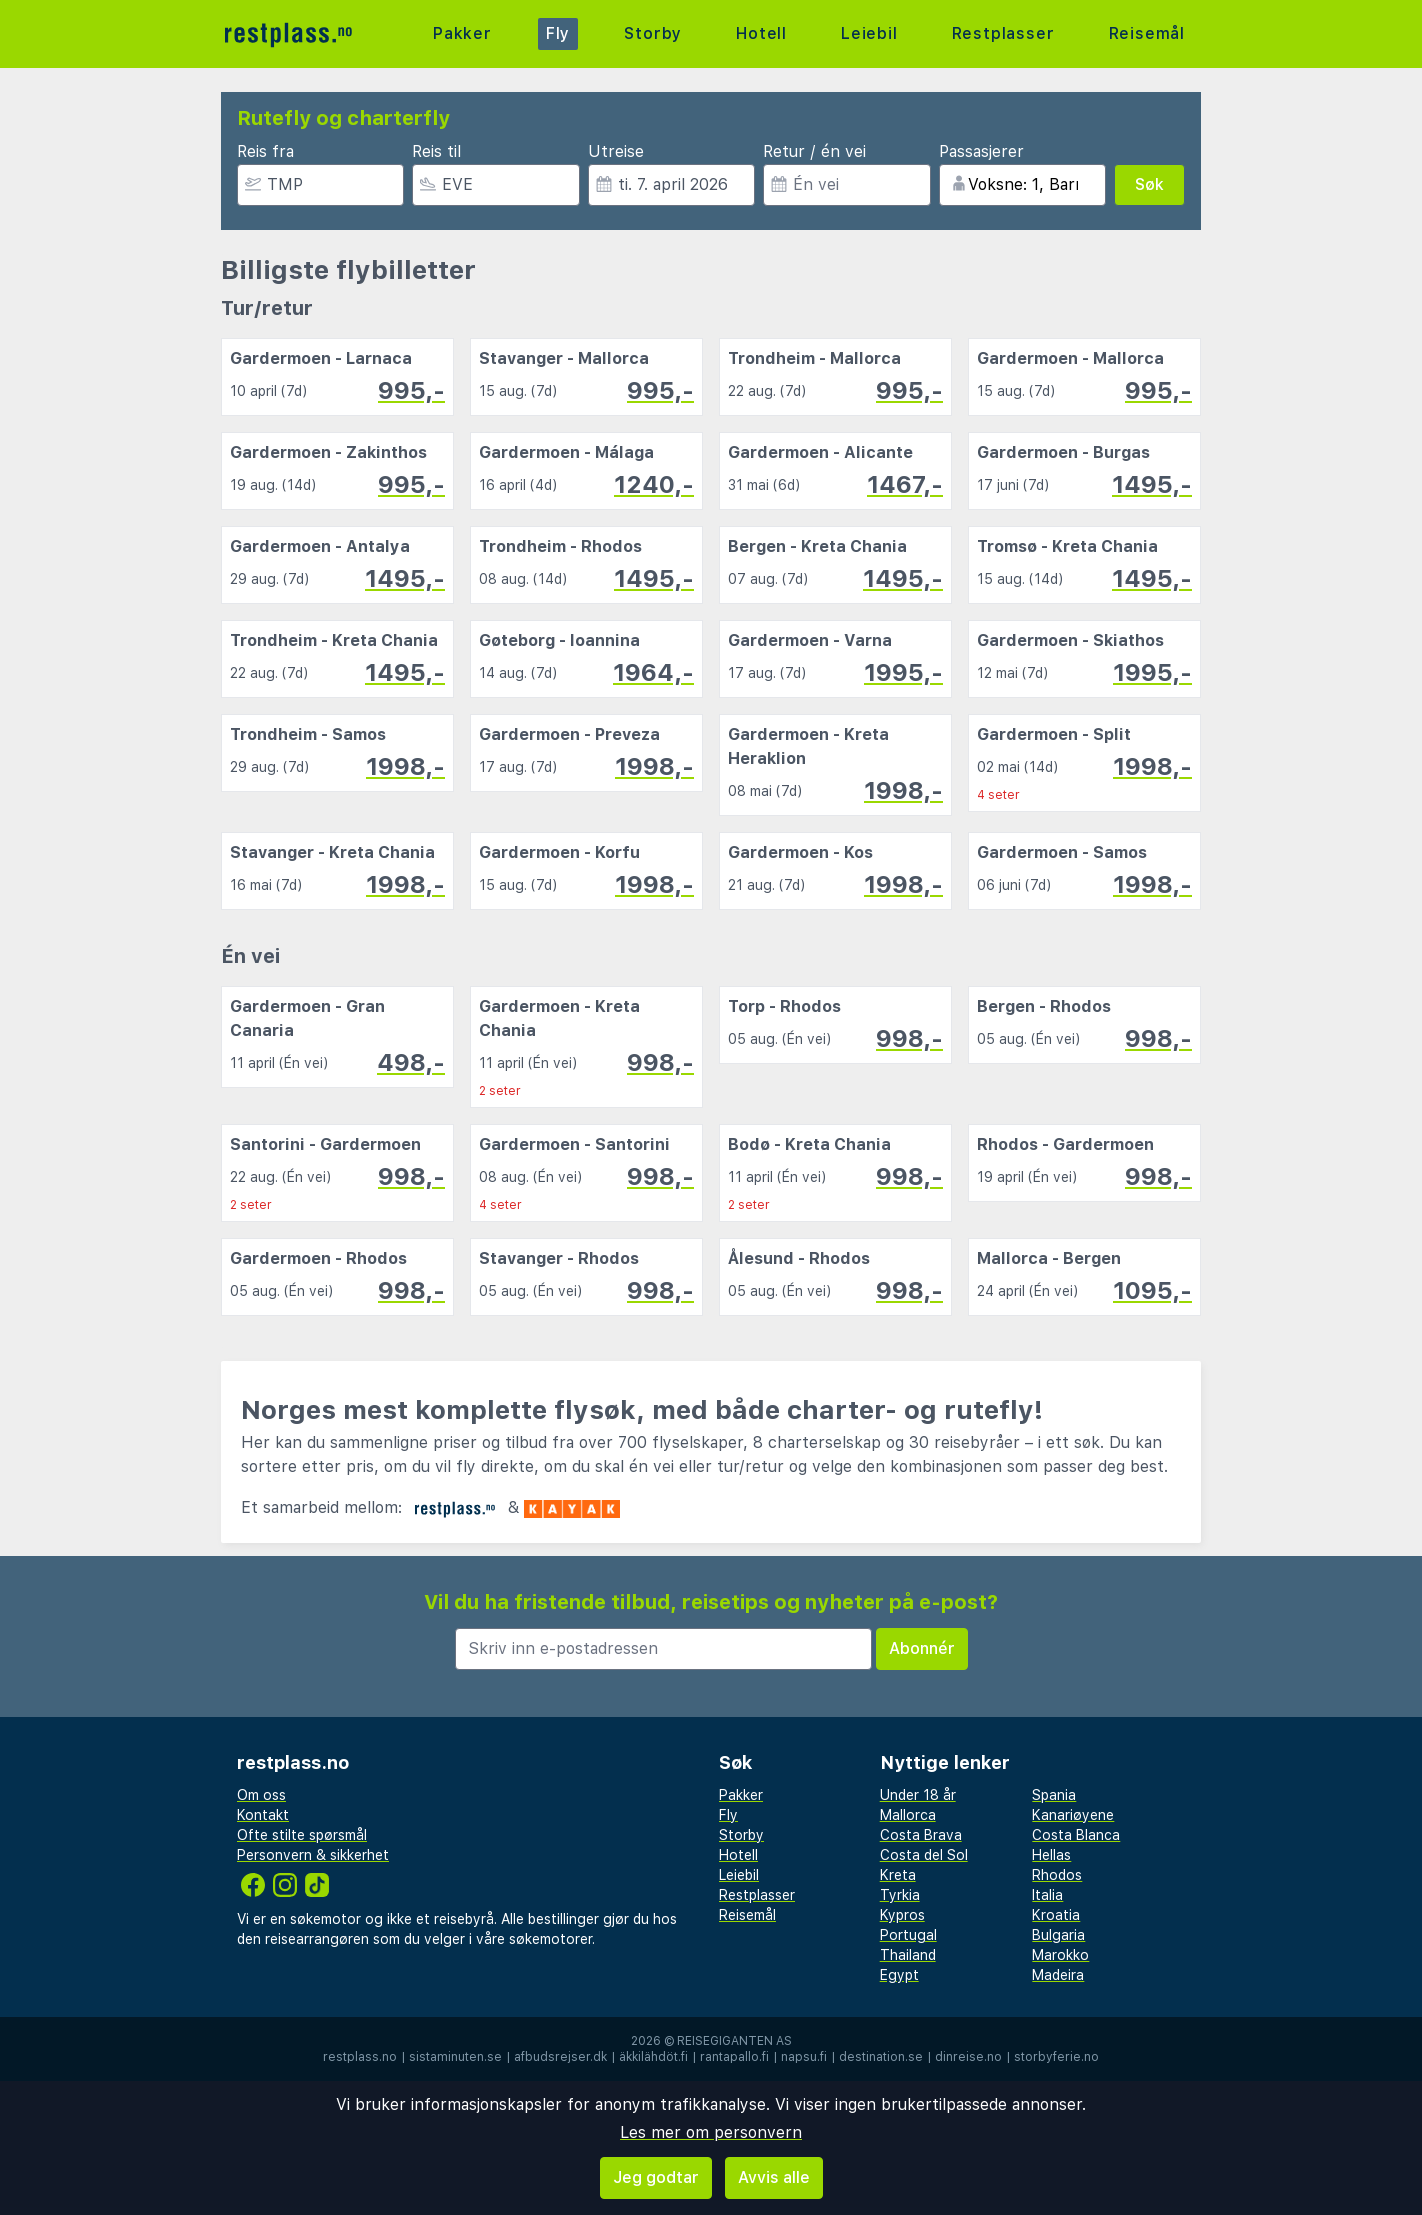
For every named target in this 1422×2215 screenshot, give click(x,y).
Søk (1149, 184)
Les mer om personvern (711, 2132)
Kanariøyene (1073, 1815)
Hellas (1051, 1855)
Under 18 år (918, 1795)
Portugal (908, 1935)
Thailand (908, 1955)
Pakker (462, 33)
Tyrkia (900, 1895)
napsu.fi (804, 2057)
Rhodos (1057, 1875)
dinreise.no (968, 2057)
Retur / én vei (814, 151)
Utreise (616, 151)
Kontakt (263, 1815)
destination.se (881, 2057)
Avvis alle (774, 2177)
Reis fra (265, 151)
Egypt (899, 1975)
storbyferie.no (1056, 2057)
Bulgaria (1058, 1935)
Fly (558, 33)
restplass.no (360, 2057)
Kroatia (1056, 1915)
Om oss (261, 1795)
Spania (1054, 1795)
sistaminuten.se (455, 2057)
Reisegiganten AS (734, 2041)
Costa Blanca (1076, 1835)
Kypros (902, 1915)
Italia (1047, 1895)
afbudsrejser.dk (560, 2057)
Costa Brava (921, 1835)
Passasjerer (981, 151)
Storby (653, 33)
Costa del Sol (924, 1855)
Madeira (1058, 1975)
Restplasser (1003, 33)
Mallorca (908, 1815)
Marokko (1060, 1955)
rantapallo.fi (734, 2057)
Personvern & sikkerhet (313, 1855)
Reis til (436, 151)
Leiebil (869, 33)
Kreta (898, 1875)
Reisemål (1147, 33)
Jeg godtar (656, 2177)
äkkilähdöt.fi (653, 2057)
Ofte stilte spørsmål (302, 1835)
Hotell (761, 33)
